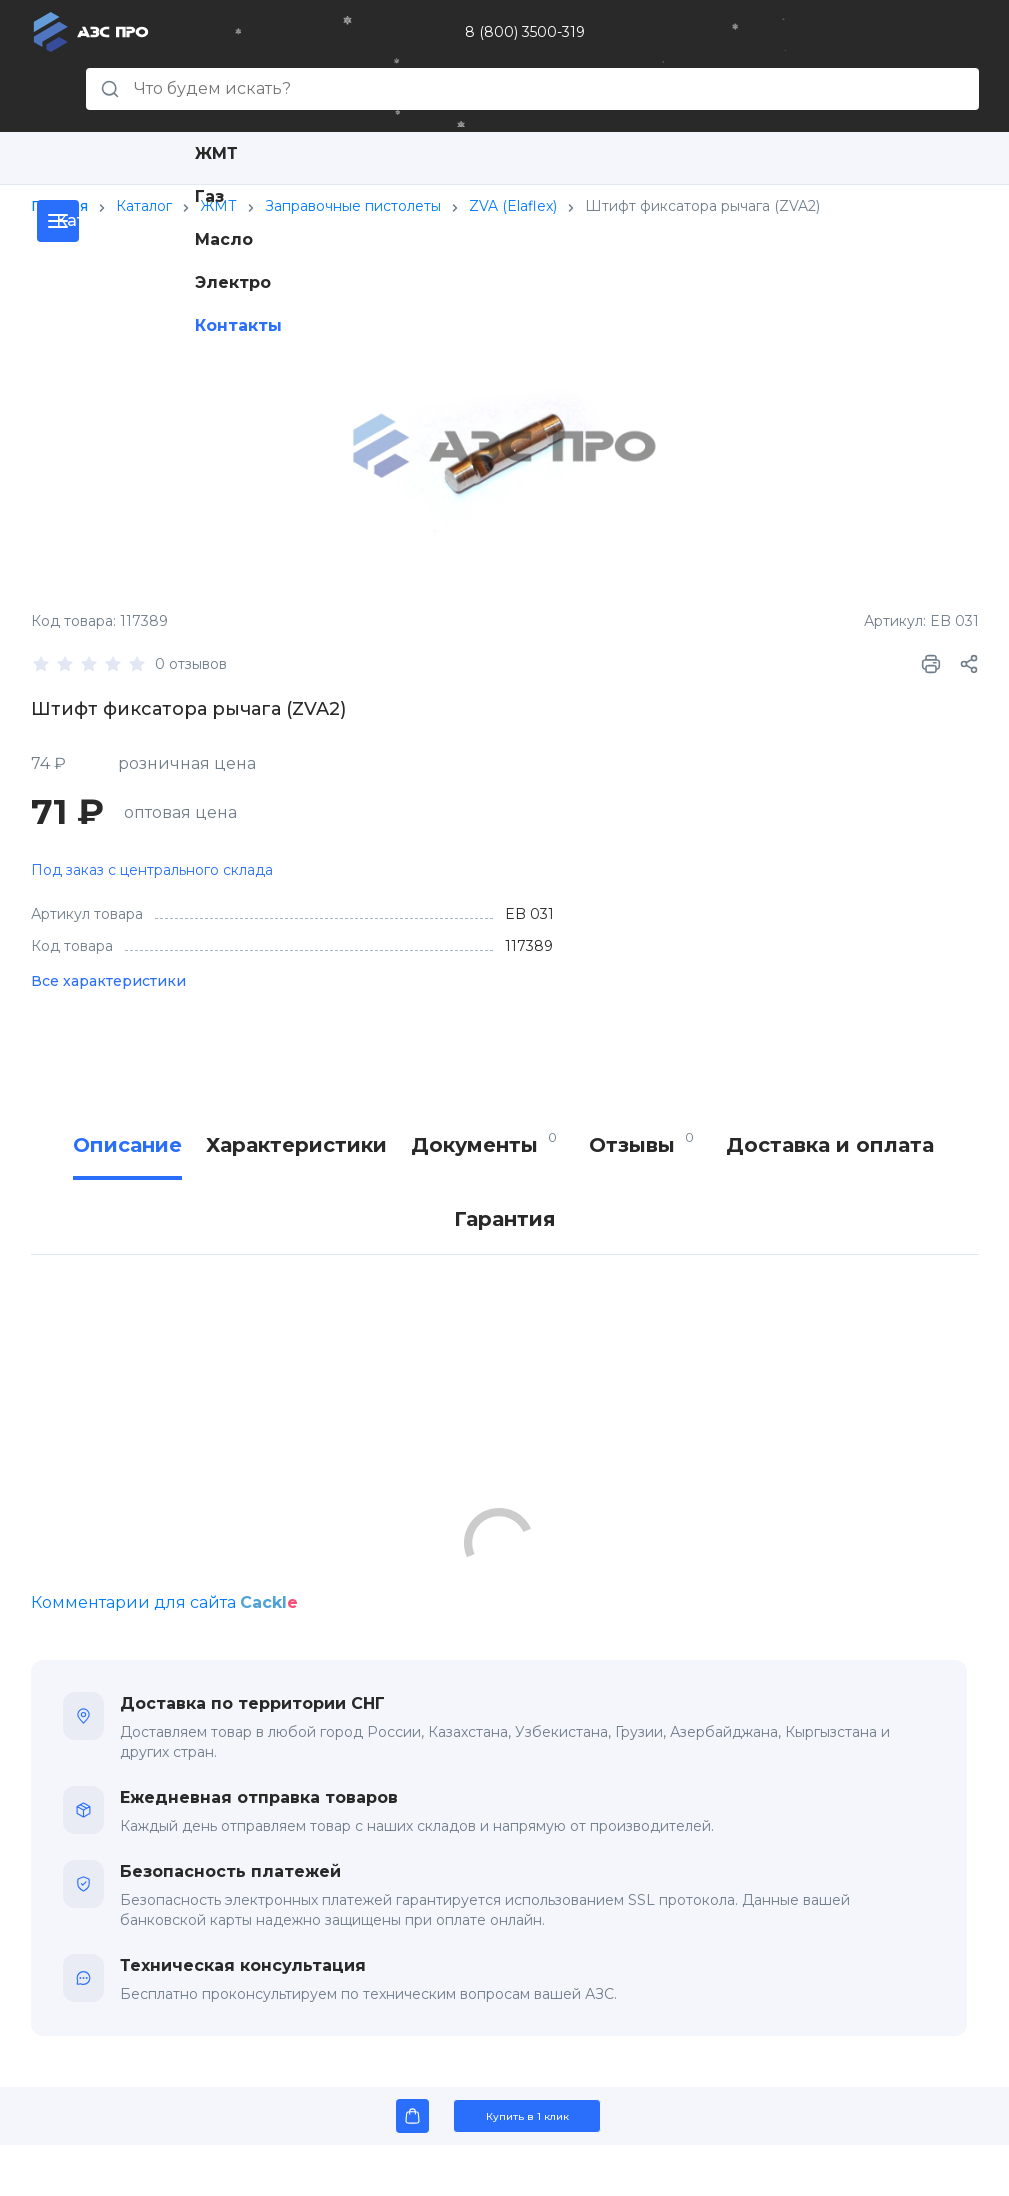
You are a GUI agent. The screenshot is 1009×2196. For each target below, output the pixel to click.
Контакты (238, 325)
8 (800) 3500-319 (525, 32)
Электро (233, 282)
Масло (224, 239)
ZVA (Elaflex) (513, 206)
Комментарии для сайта (164, 1602)
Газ (209, 196)
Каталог (144, 206)
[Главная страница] (91, 31)
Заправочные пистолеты (353, 206)
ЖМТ (216, 153)
